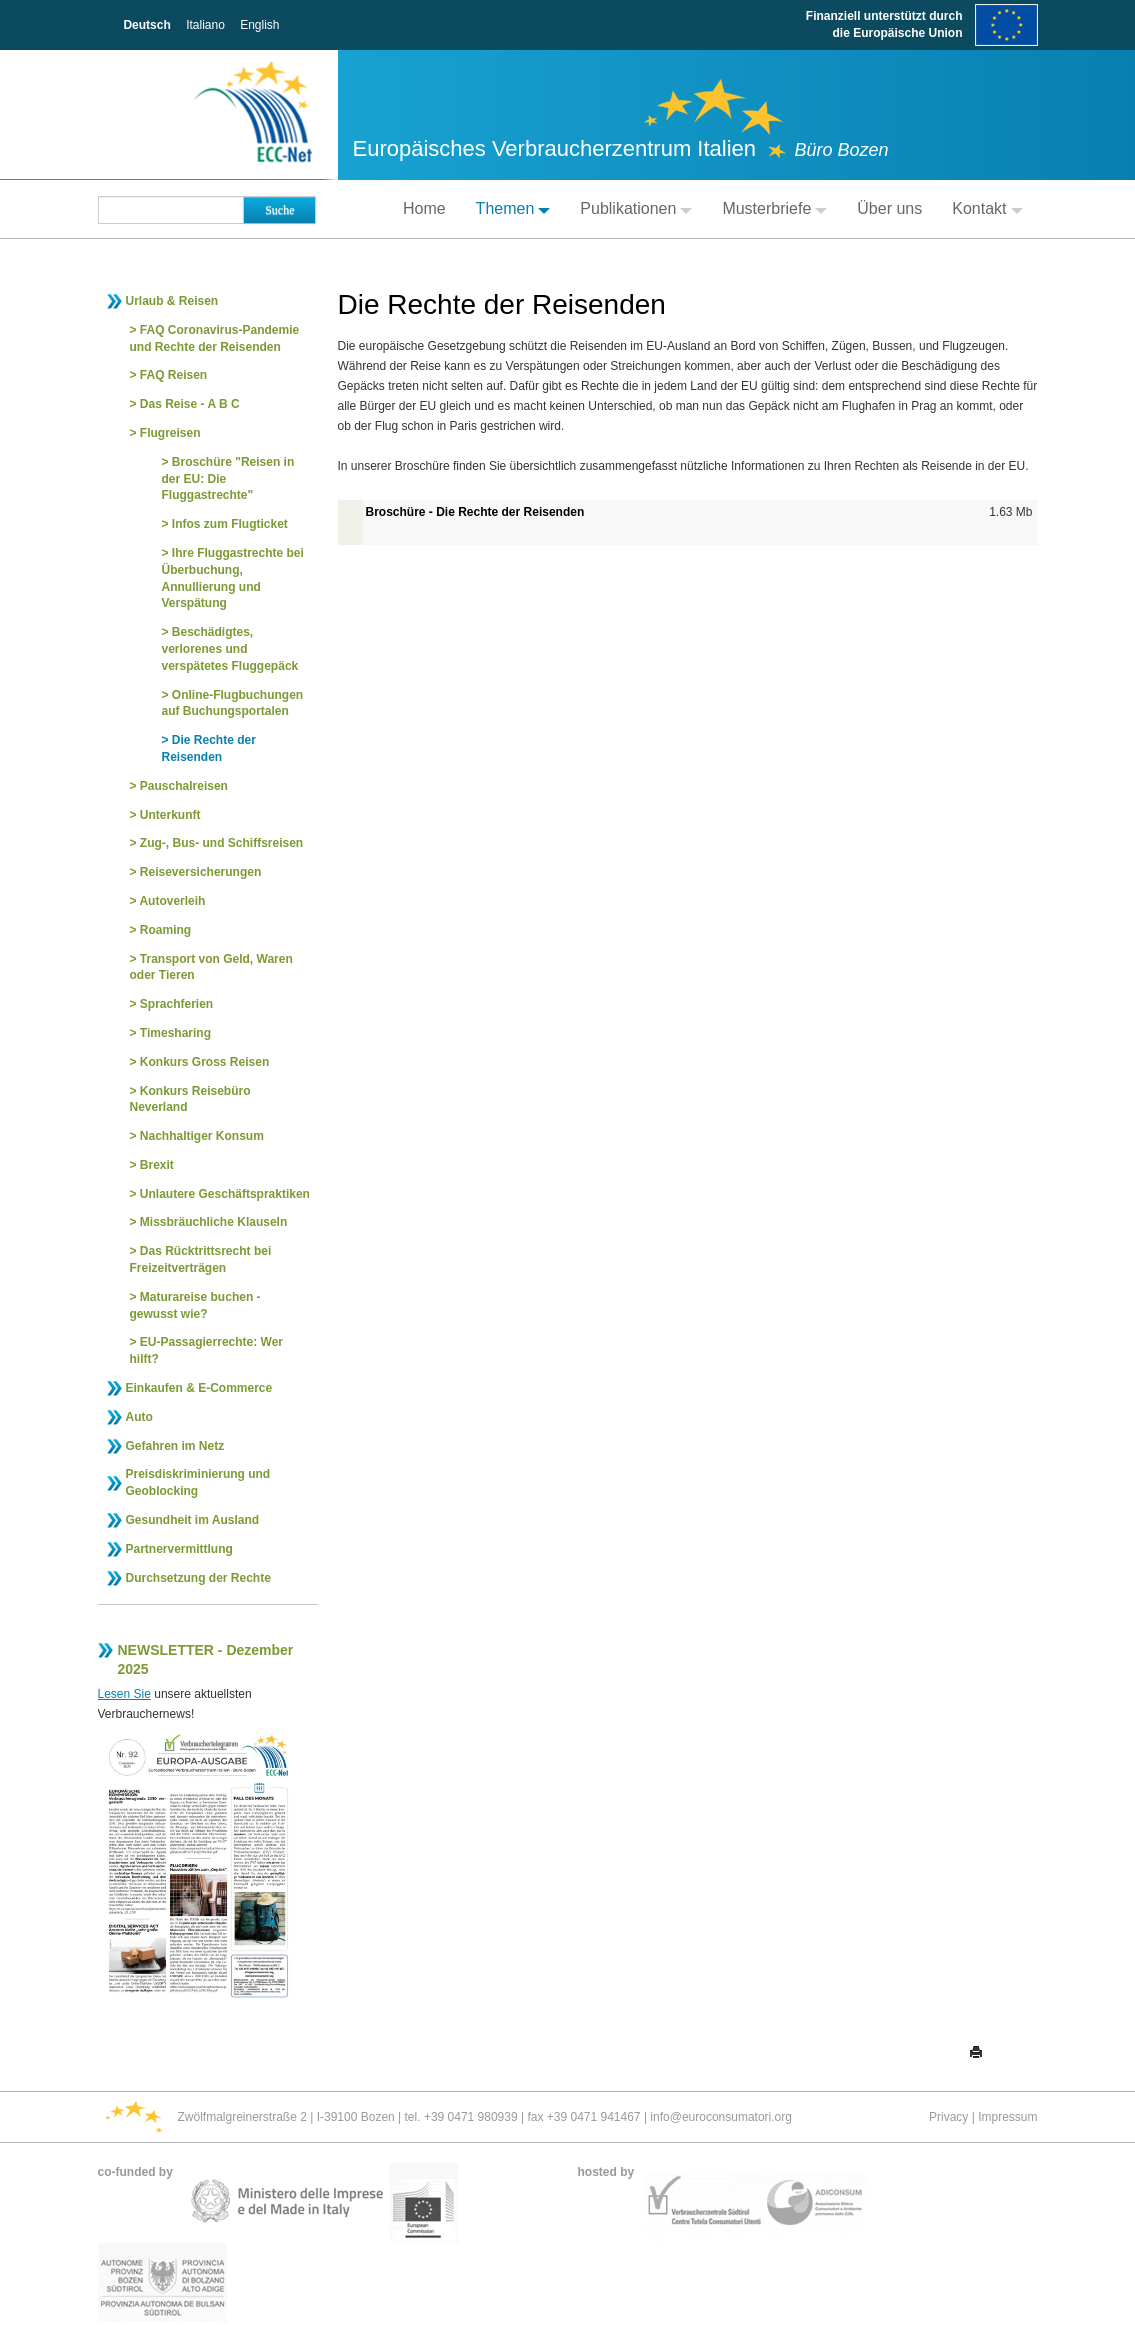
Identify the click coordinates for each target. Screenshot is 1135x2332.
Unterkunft (170, 815)
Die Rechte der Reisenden (209, 748)
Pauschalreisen (184, 786)
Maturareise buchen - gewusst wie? (195, 1305)
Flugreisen (170, 433)
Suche (279, 210)
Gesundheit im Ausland (193, 1520)
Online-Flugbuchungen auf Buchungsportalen (233, 703)
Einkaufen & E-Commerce (199, 1388)
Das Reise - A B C (190, 404)
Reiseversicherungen (200, 872)
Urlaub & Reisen (172, 301)
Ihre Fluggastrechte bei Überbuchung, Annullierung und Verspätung (233, 578)
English (259, 25)
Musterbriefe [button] (774, 208)
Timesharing (175, 1033)
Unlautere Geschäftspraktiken (225, 1194)
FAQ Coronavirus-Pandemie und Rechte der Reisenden (215, 338)
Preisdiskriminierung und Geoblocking (198, 1482)
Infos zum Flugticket (230, 524)
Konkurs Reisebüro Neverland (190, 1099)
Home (424, 208)
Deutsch (146, 25)
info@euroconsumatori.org (721, 2117)
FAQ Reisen (173, 375)
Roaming (165, 930)
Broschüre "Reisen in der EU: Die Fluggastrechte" (228, 479)
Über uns (889, 208)
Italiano (205, 25)
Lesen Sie (124, 1694)
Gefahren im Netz (175, 1446)
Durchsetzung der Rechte (198, 1578)
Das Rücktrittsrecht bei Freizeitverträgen (201, 1259)
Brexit (157, 1165)
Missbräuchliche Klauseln (213, 1222)
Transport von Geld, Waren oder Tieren (211, 967)
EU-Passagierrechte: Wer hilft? (207, 1350)
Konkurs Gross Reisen (204, 1062)
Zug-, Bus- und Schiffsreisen (221, 843)
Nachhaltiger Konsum (202, 1136)
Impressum (1007, 2117)
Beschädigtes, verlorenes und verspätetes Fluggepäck (230, 649)
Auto (139, 1417)
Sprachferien (176, 1004)
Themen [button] (513, 208)
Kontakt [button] (987, 208)
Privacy (948, 2117)
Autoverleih (172, 901)
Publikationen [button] (636, 208)
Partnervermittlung (179, 1549)
